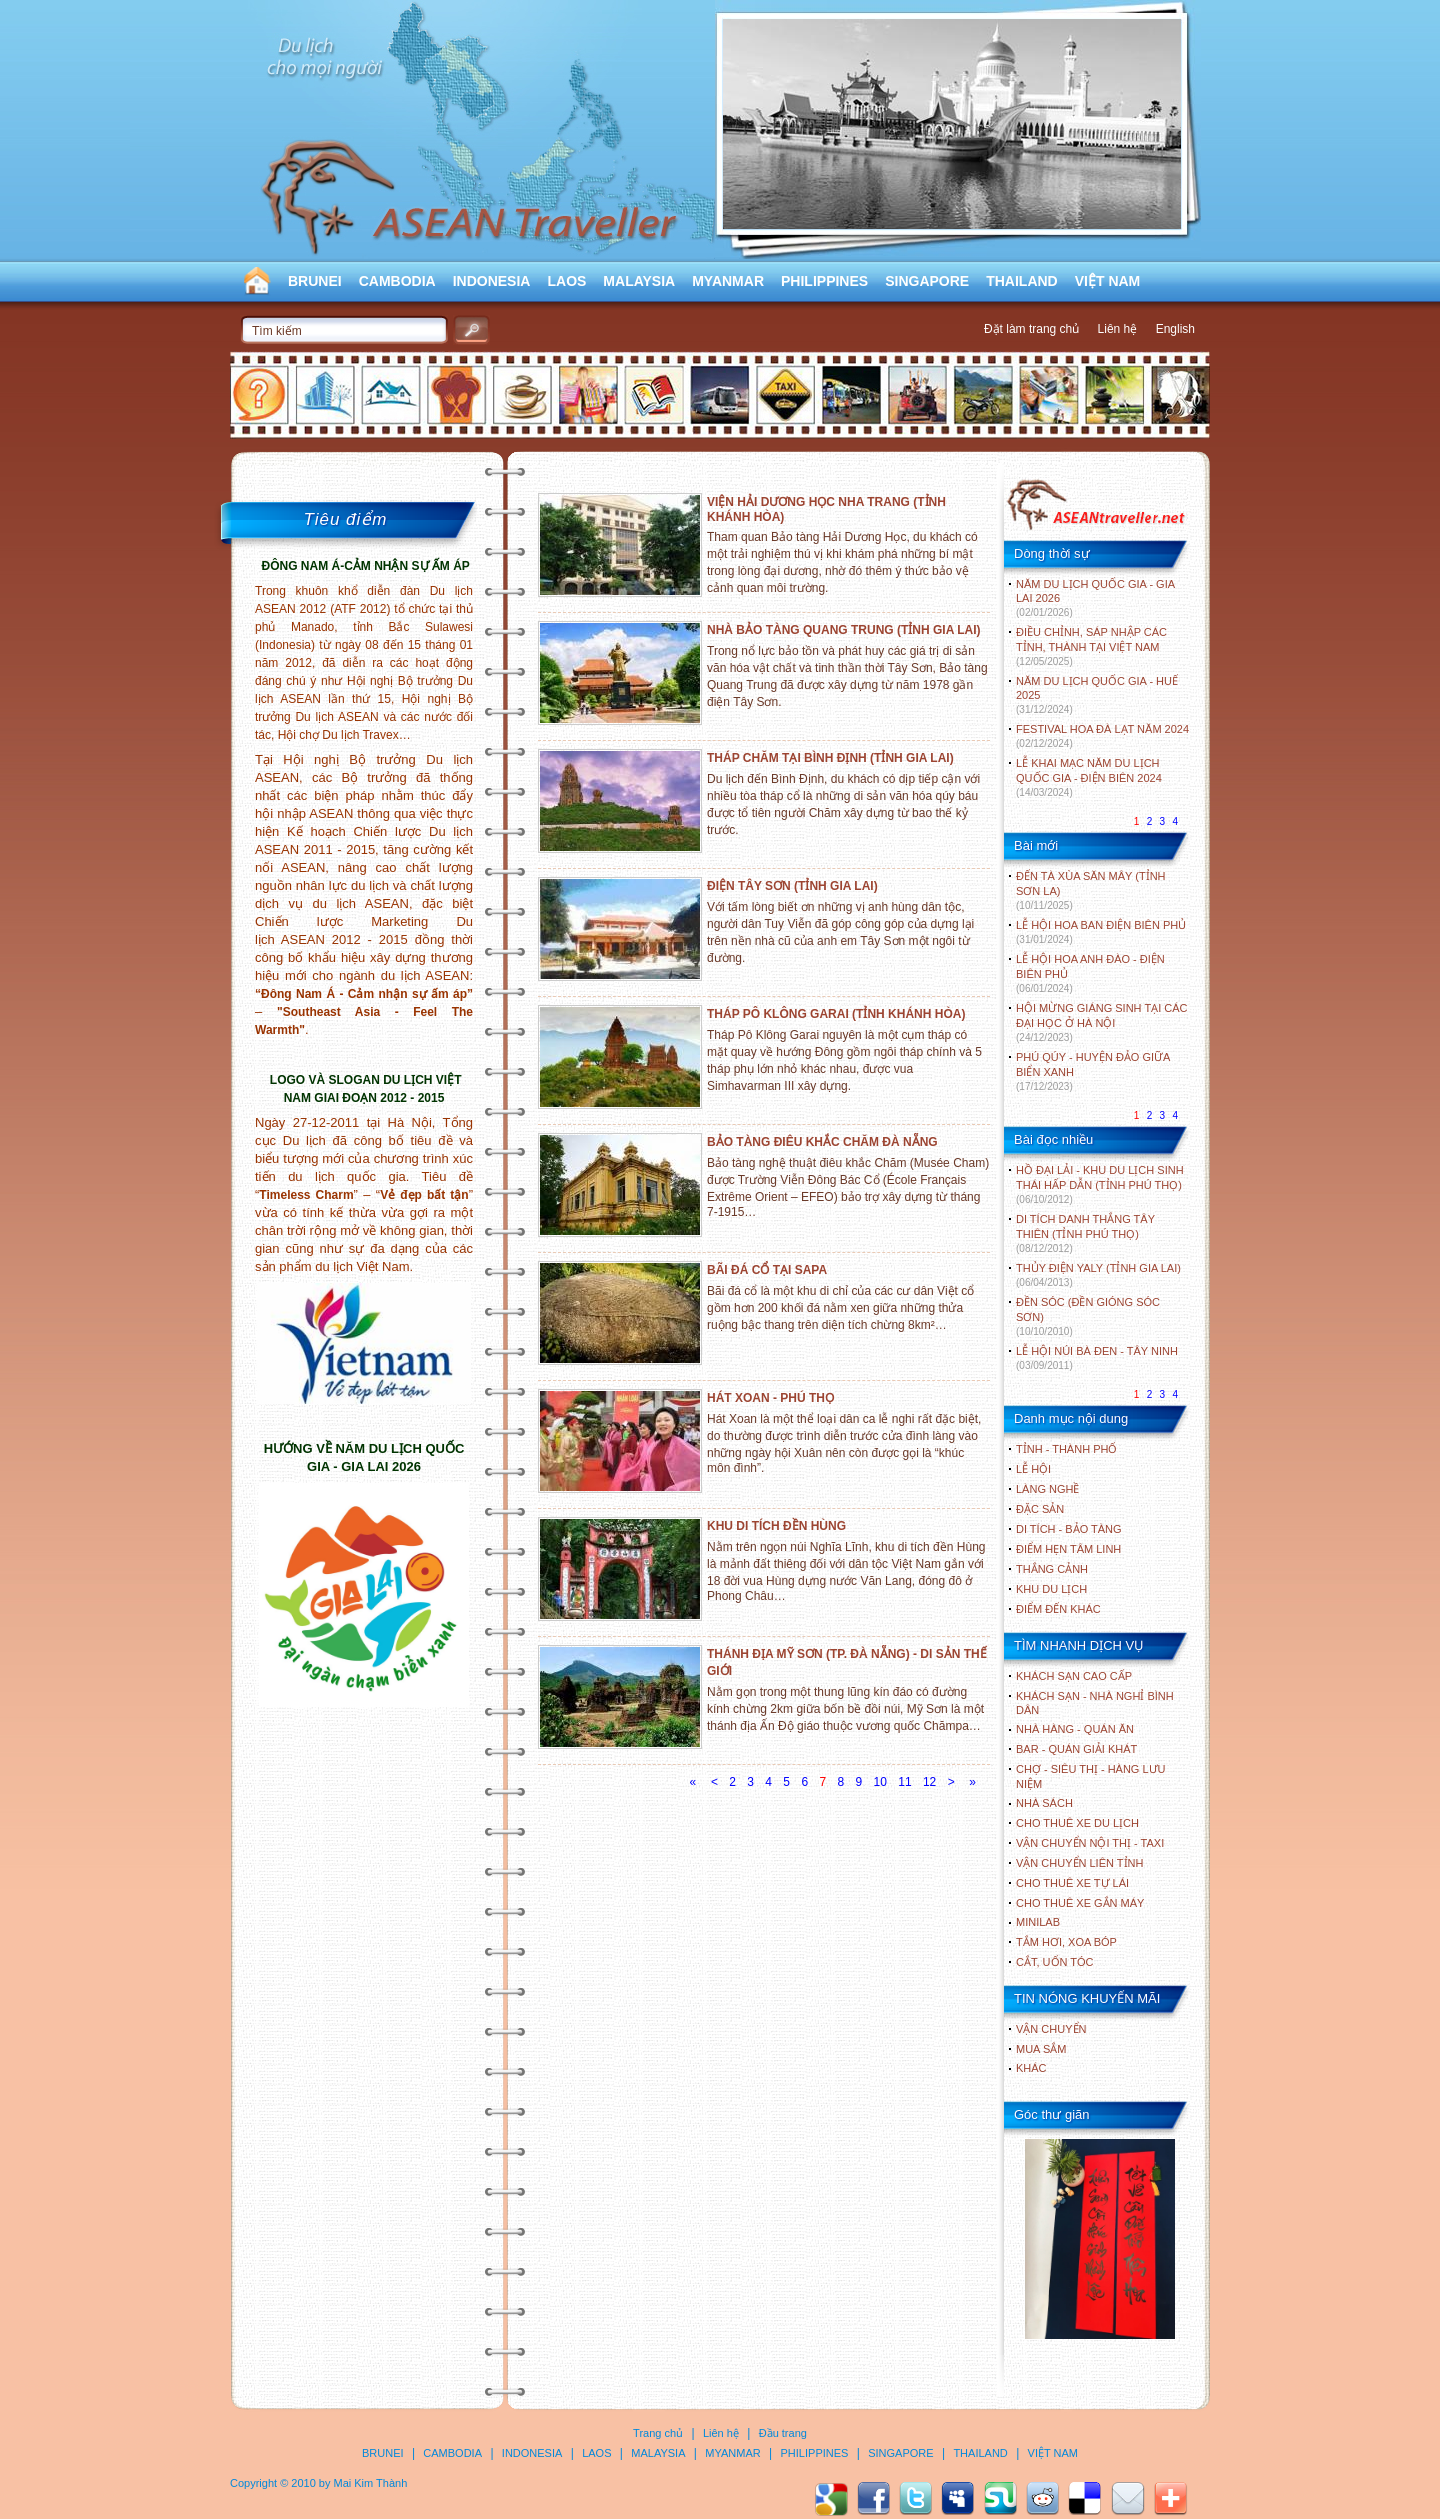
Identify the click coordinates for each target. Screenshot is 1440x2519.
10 (880, 1782)
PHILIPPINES (824, 281)
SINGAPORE (927, 281)
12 (929, 1782)
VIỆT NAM (1108, 281)
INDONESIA (492, 281)
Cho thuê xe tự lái (1072, 1883)
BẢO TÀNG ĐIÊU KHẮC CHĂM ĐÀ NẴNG (822, 1142)
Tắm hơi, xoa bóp (1066, 1942)
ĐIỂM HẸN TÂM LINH (1068, 1549)
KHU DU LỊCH (1051, 1589)
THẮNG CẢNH (1052, 1569)
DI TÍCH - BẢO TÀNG (1069, 1529)
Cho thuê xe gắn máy (1080, 1903)
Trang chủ (658, 2433)
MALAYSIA (639, 281)
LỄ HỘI (1033, 1469)
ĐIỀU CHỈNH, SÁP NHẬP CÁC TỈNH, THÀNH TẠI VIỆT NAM (1091, 646)
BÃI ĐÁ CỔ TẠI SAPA (767, 1270)
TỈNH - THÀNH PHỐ (1066, 1449)
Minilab (1038, 1922)
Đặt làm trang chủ (1031, 329)
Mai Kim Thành (371, 2483)
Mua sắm (1041, 2049)
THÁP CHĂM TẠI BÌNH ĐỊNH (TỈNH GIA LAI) (830, 758)
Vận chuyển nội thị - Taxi (1090, 1843)
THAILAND (1022, 281)
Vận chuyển (1051, 2029)
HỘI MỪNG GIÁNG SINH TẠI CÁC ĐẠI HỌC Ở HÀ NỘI (1101, 1022)
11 (904, 1782)
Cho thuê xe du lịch (1077, 1823)
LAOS (566, 281)
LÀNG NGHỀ (1047, 1489)
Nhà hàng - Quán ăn (1075, 1729)
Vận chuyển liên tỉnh (1079, 1863)
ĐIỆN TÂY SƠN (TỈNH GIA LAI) (792, 886)
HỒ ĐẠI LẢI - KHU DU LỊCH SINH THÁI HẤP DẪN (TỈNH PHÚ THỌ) (1100, 1184)
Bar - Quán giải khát (1076, 1749)
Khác (1031, 2068)
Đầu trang (783, 2433)
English (1175, 329)
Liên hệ (1118, 329)
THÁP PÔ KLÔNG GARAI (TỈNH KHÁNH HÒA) (836, 1014)
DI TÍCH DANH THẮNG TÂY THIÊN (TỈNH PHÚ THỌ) (1085, 1233)
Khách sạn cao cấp (1074, 1676)
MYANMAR (728, 281)
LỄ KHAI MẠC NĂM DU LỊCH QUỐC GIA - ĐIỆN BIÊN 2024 (1089, 777)
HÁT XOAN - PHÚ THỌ (770, 1398)
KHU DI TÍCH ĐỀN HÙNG (776, 1526)
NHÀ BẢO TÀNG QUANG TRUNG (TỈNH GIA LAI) (844, 630)
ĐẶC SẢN (1040, 1509)
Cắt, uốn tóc (1055, 1962)
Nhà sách (1044, 1803)
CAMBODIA (397, 281)
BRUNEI (315, 281)
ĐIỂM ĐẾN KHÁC (1058, 1609)
